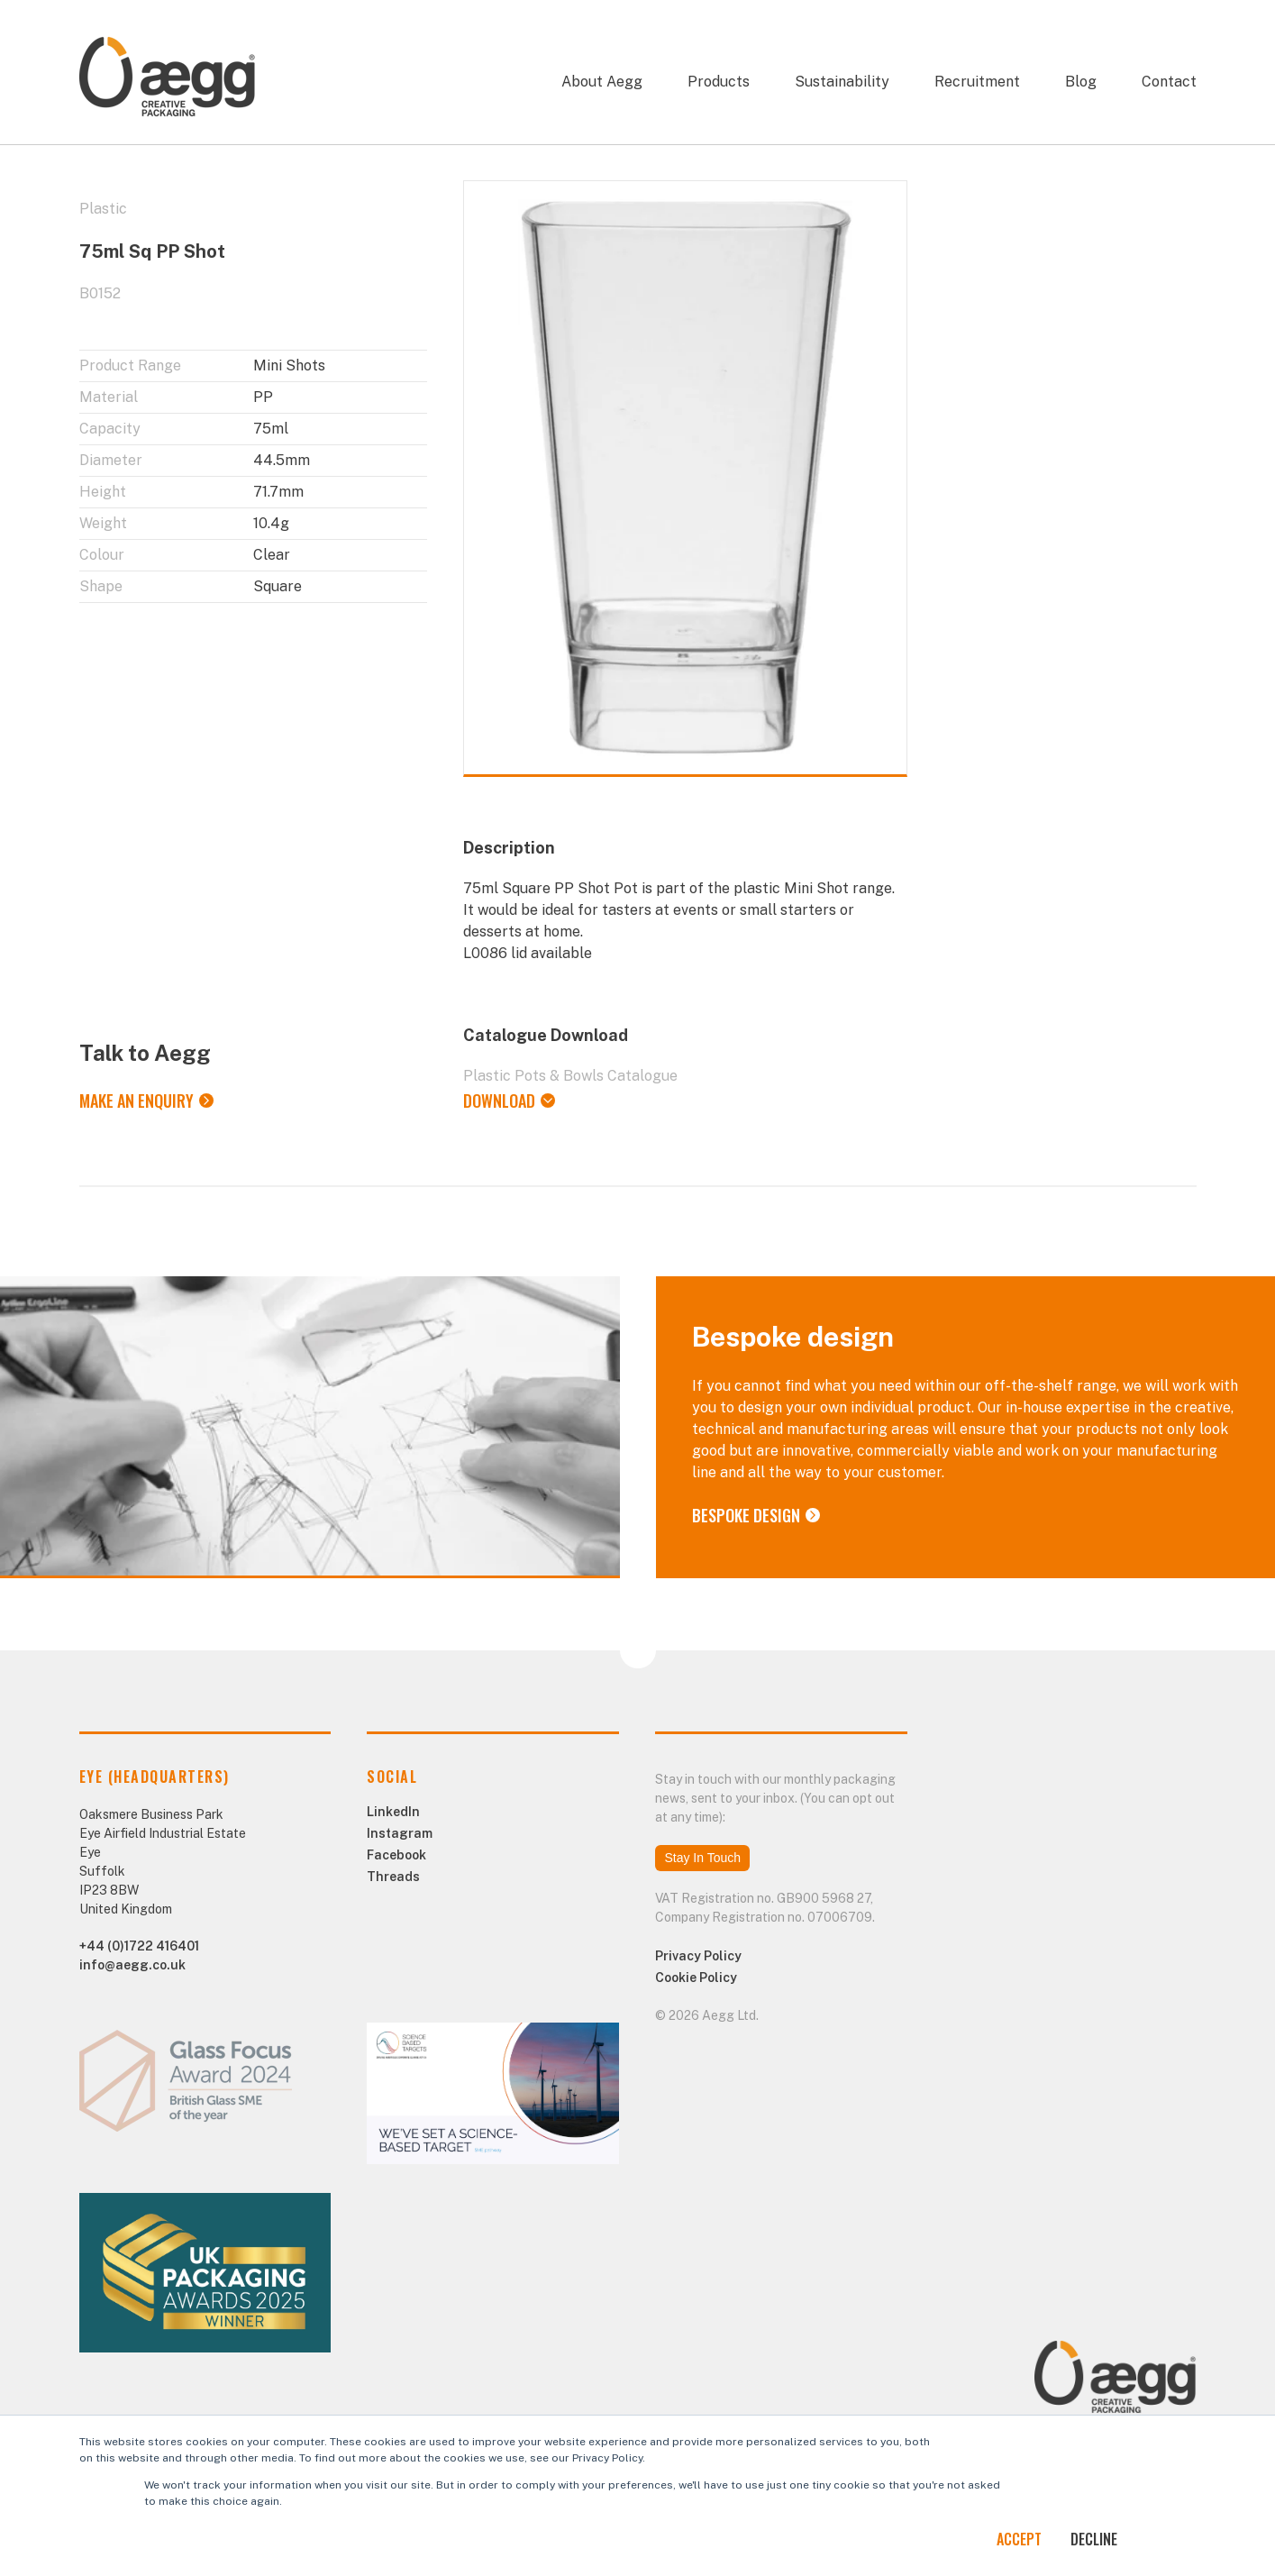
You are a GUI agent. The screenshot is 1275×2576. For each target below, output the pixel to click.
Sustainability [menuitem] (842, 81)
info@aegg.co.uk (132, 1965)
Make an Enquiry (136, 1100)
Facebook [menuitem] (396, 1855)
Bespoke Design (746, 1515)
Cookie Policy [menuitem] (696, 1977)
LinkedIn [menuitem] (393, 1811)
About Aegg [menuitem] (601, 81)
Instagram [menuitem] (400, 1833)
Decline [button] (1093, 2539)
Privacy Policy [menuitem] (698, 1956)
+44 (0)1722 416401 (139, 1946)
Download (499, 1100)
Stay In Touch (702, 1857)
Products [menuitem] (719, 81)
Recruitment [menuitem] (977, 81)
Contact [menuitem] (1169, 81)
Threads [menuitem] (393, 1876)
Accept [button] (1019, 2539)
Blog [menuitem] (1081, 81)
